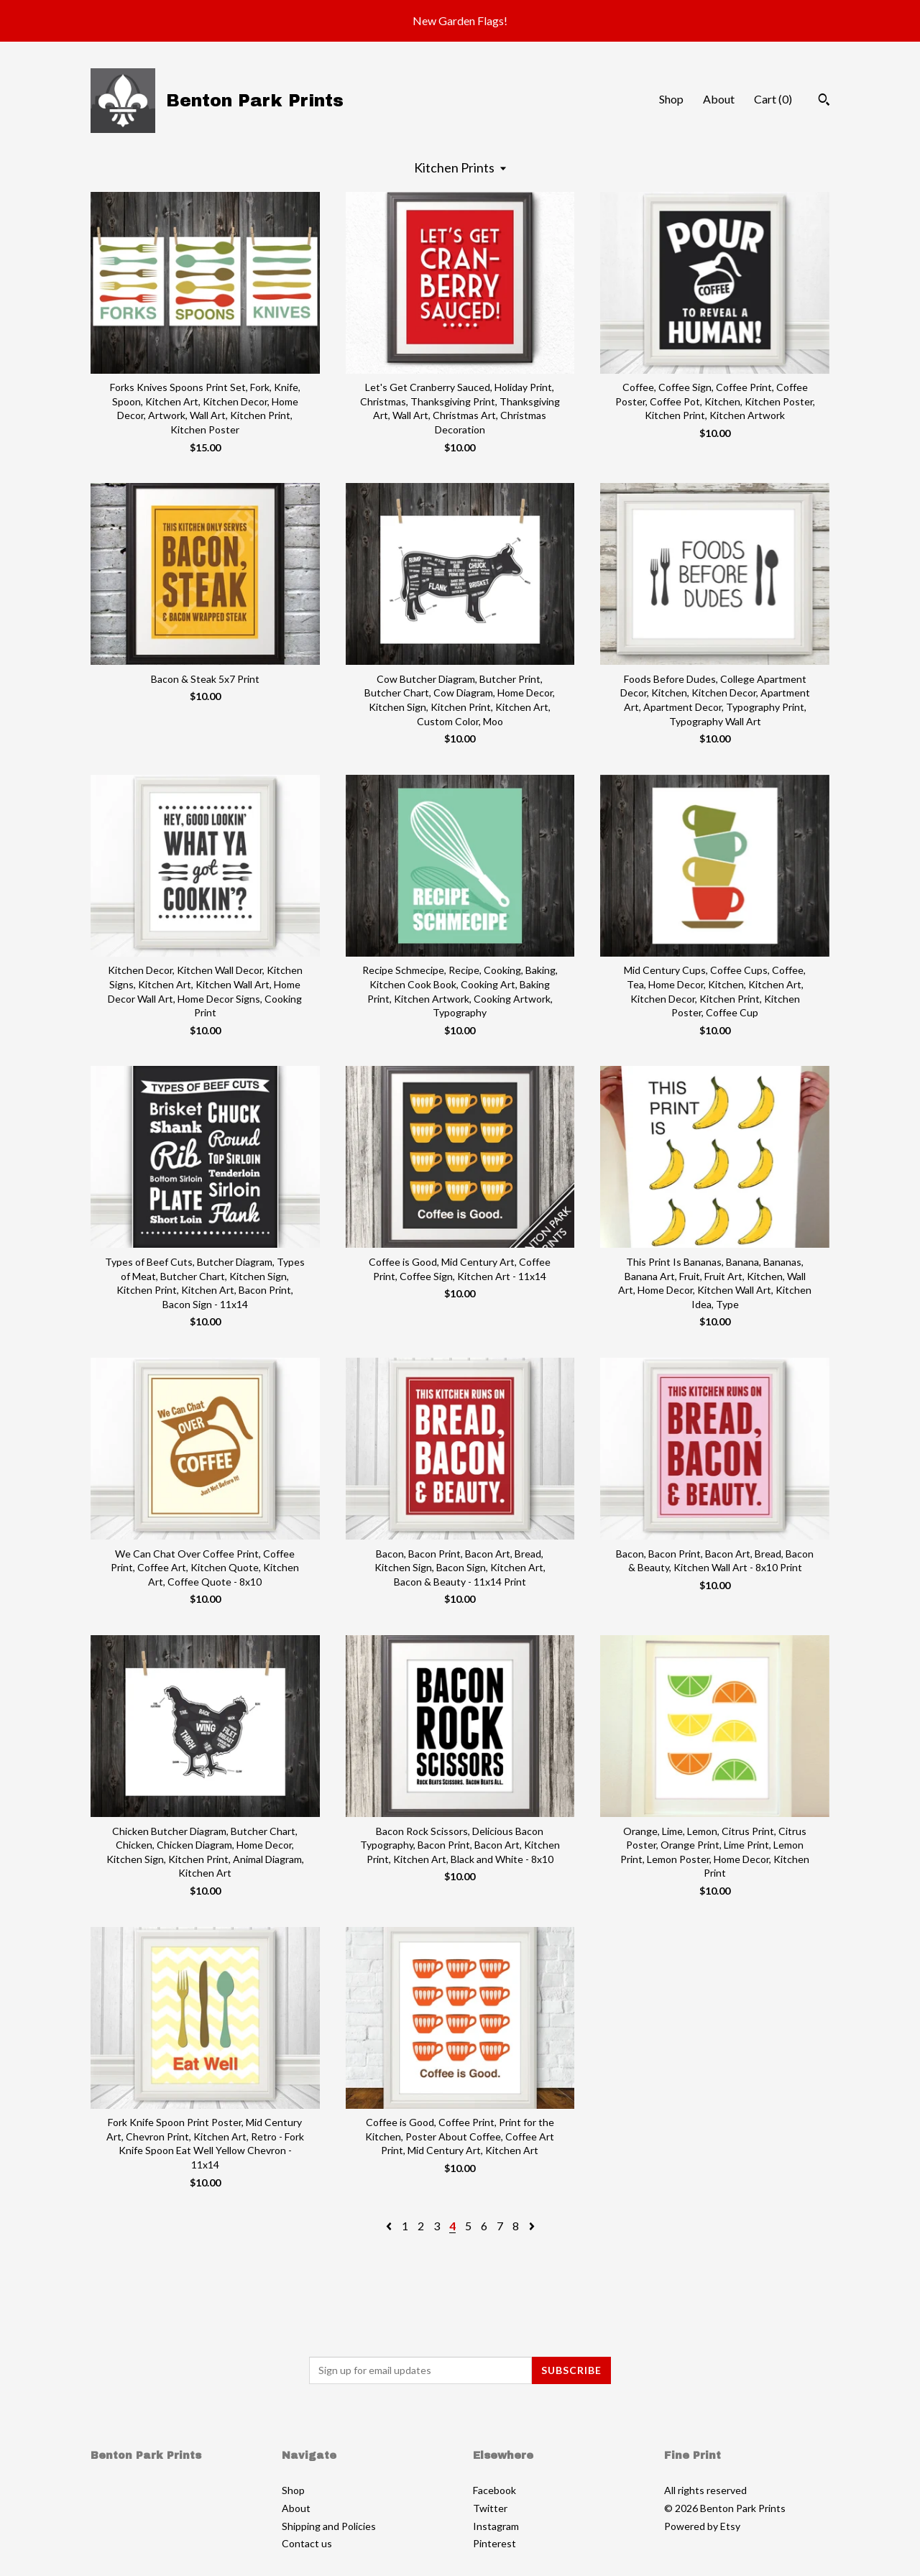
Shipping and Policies (329, 2526)
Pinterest (494, 2543)
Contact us (307, 2543)
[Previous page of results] (390, 2225)
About (719, 99)
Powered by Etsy (702, 2526)
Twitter (490, 2508)
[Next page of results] (531, 2225)
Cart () (773, 99)
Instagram (496, 2526)
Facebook (494, 2490)
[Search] (824, 101)
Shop (671, 99)
